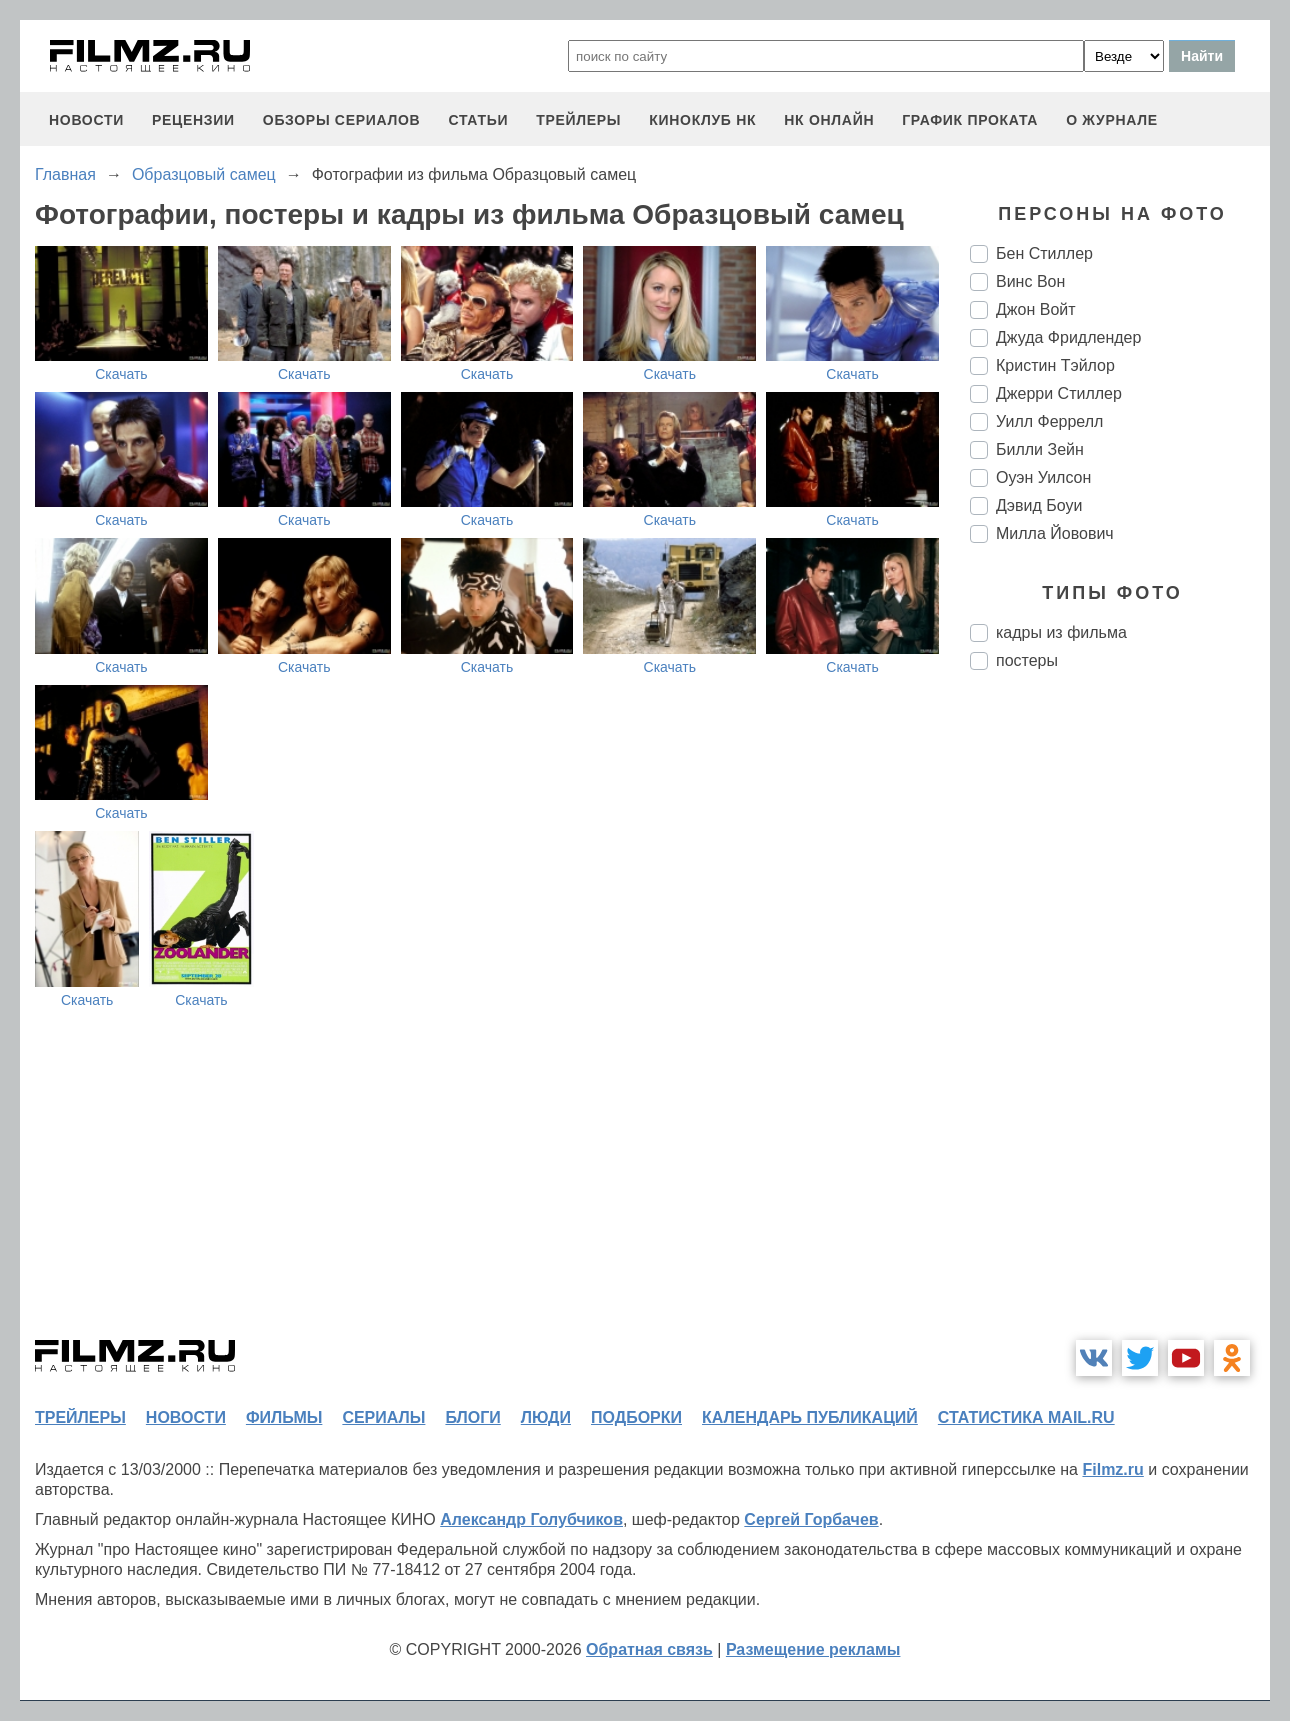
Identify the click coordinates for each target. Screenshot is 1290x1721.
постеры (1027, 660)
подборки (636, 1417)
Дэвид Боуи (1039, 505)
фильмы (284, 1417)
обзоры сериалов (342, 120)
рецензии (193, 120)
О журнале (1112, 120)
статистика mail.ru (1026, 1417)
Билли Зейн (1040, 449)
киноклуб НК (702, 120)
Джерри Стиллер (1059, 393)
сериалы (383, 1417)
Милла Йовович (1055, 533)
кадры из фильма (1061, 632)
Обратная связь (649, 1649)
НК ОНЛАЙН (829, 120)
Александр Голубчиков (531, 1519)
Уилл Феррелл (1049, 421)
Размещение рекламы (813, 1649)
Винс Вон (1030, 281)
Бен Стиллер (1044, 253)
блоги (472, 1417)
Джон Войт (1036, 309)
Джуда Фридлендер (1068, 337)
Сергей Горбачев (811, 1519)
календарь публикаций (810, 1417)
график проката (970, 120)
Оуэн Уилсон (1043, 477)
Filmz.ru (1112, 1469)
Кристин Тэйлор (1055, 365)
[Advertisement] (1120, 1020)
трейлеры (578, 120)
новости (86, 120)
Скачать (121, 374)
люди (546, 1417)
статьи (478, 120)
